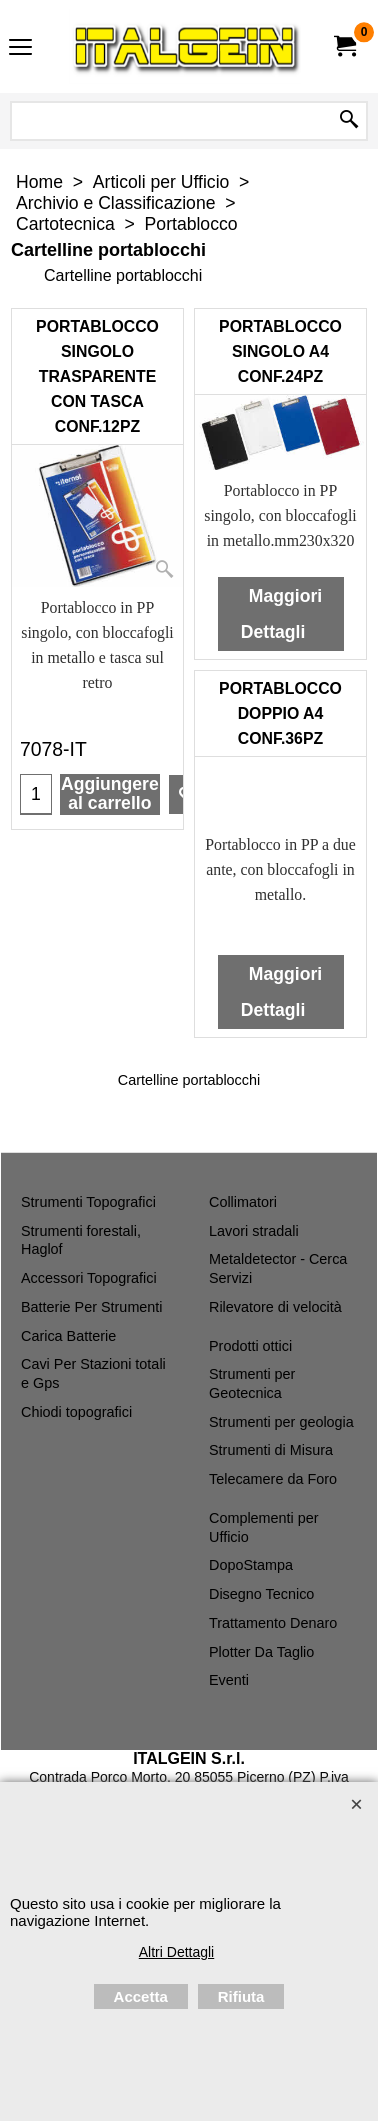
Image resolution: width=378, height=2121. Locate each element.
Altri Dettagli (176, 1952)
